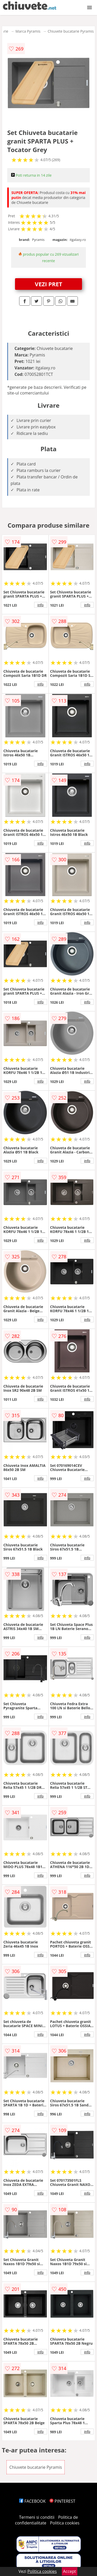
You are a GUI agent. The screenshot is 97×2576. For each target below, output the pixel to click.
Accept (69, 2571)
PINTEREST (62, 2501)
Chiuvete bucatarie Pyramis (71, 31)
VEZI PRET (48, 284)
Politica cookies (64, 2523)
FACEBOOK (32, 2501)
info (41, 604)
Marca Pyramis (28, 31)
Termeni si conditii (37, 2517)
